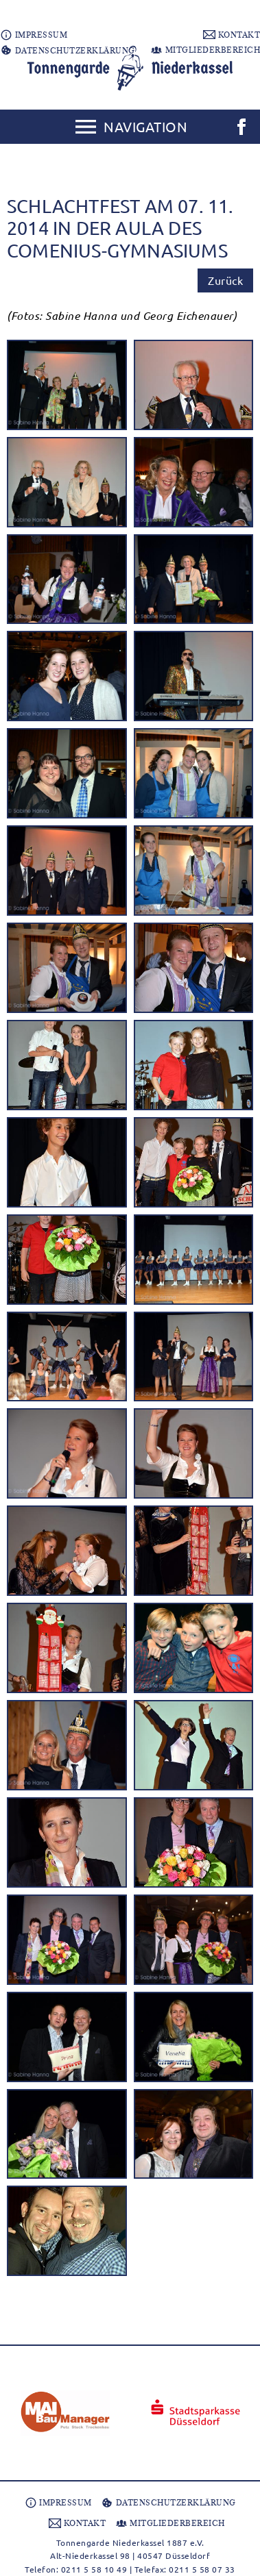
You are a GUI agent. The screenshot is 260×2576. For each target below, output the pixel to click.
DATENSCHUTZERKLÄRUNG (67, 50)
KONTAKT (231, 35)
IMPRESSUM (33, 35)
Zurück (225, 280)
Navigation (145, 126)
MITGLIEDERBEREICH (205, 50)
